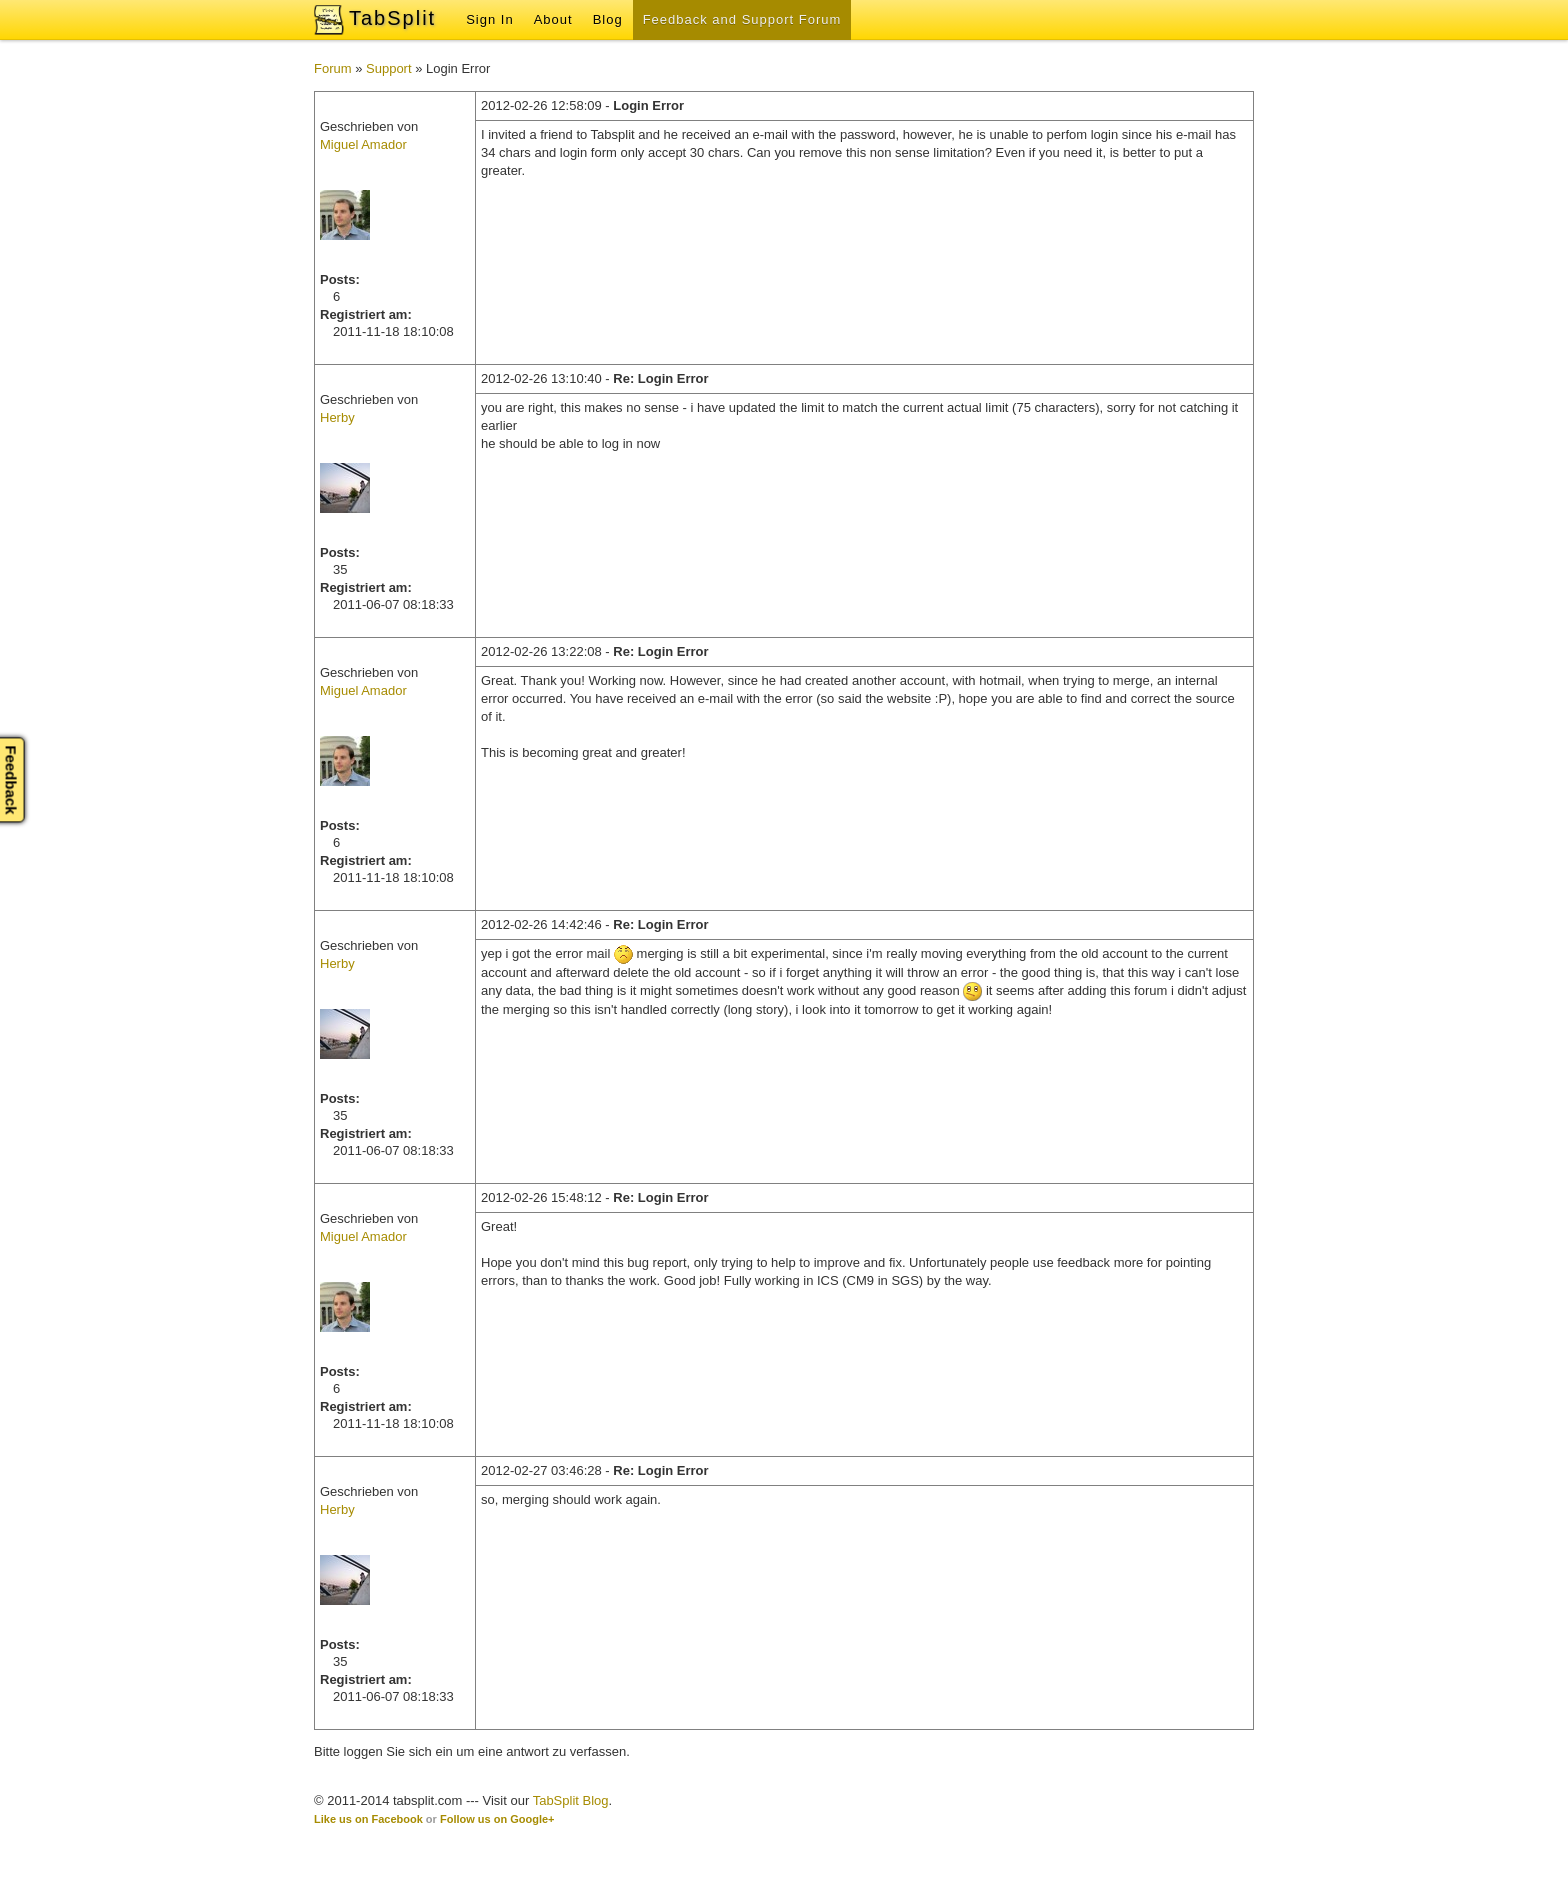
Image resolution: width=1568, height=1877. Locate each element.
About (553, 19)
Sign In (489, 19)
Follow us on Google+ (497, 1819)
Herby (337, 417)
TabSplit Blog (571, 1800)
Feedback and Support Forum (742, 19)
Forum (333, 68)
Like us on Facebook (368, 1819)
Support (389, 68)
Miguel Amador (363, 144)
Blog (608, 19)
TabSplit (392, 18)
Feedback (11, 779)
